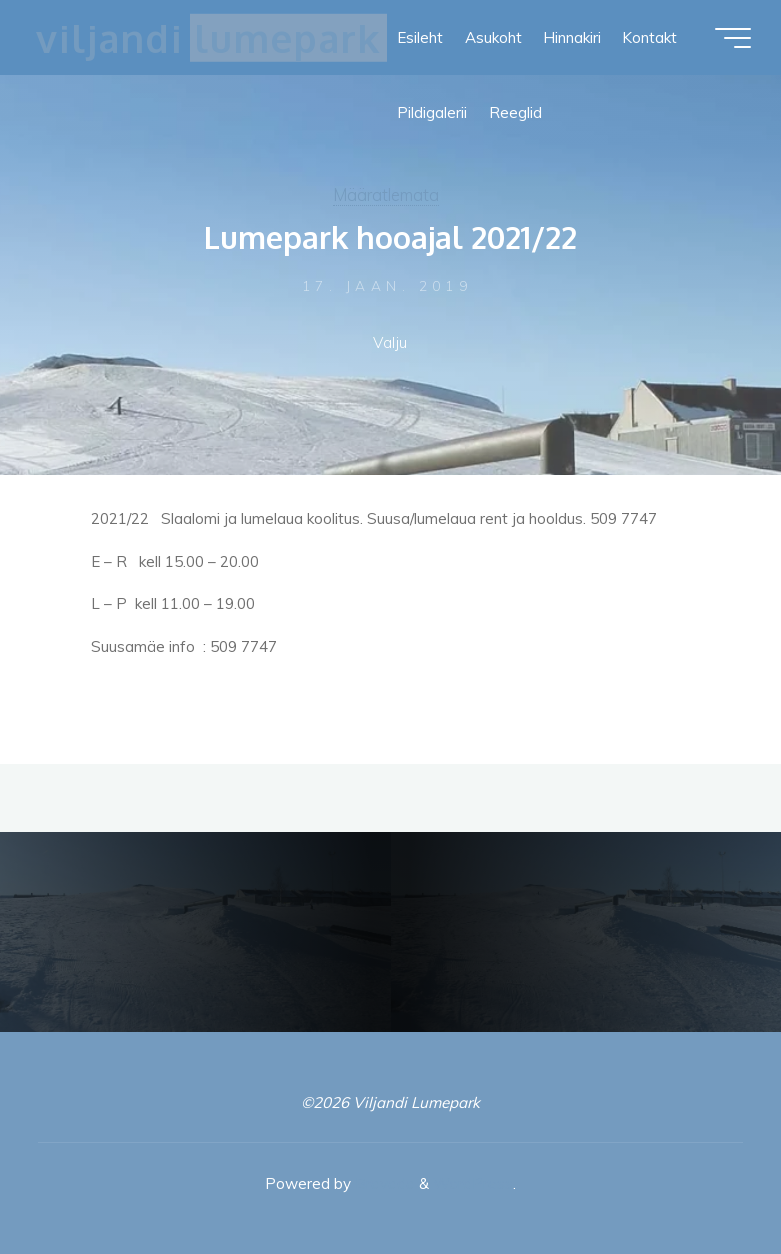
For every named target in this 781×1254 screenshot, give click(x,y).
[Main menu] (733, 38)
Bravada (383, 1183)
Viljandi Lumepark (208, 37)
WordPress (473, 1183)
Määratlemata (386, 194)
